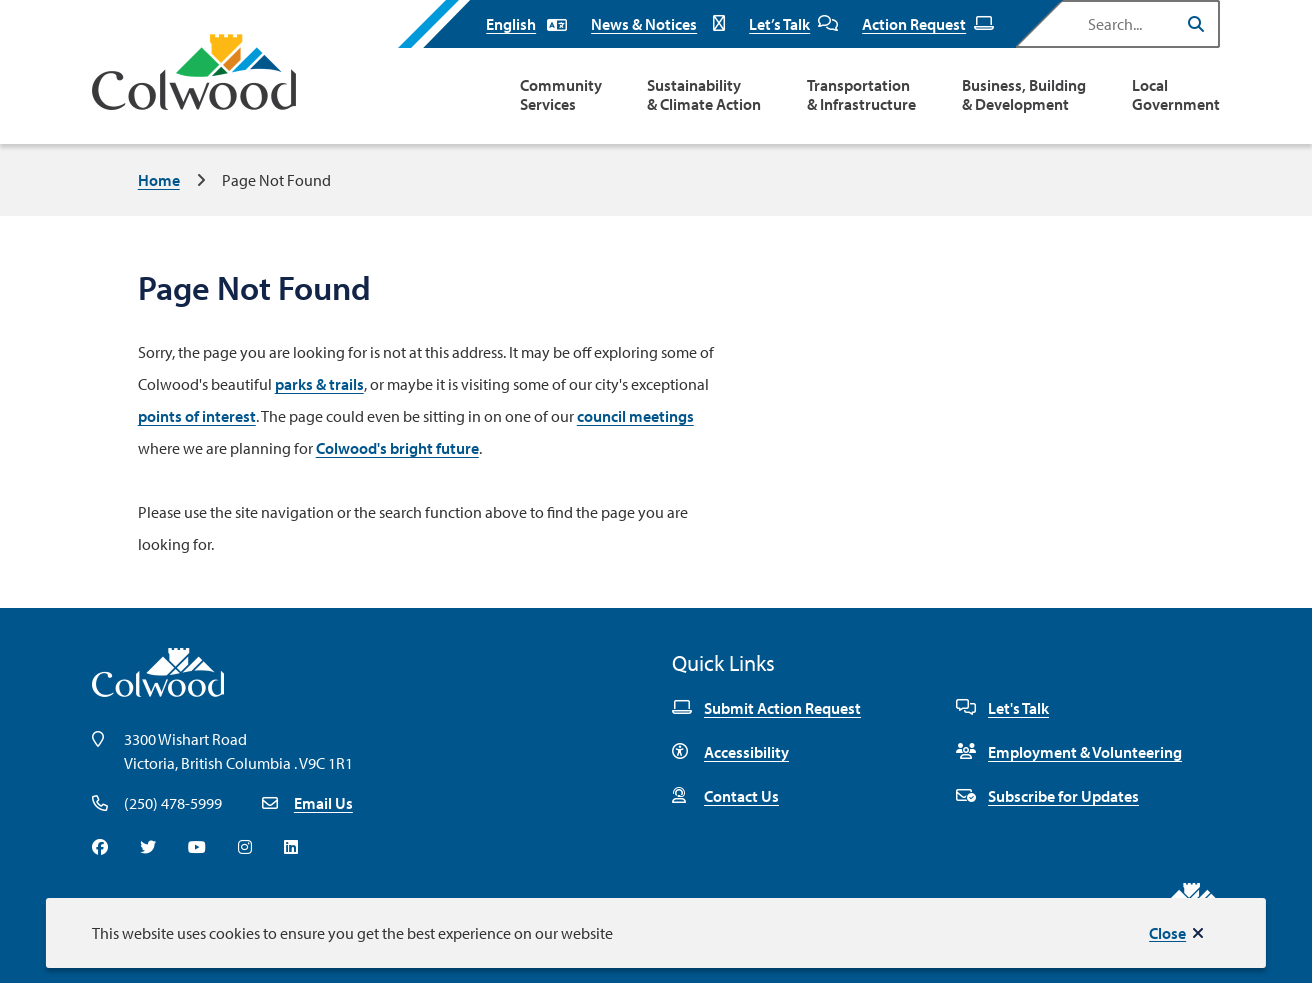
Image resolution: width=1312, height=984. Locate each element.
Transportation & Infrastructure (861, 95)
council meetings (635, 416)
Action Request (928, 24)
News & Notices (658, 24)
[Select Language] (526, 24)
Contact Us (725, 796)
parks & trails (319, 384)
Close (1167, 933)
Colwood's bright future (397, 448)
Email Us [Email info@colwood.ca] (323, 803)
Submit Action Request (766, 708)
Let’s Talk (793, 24)
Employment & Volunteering (1069, 752)
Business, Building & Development (1024, 95)
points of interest (197, 416)
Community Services (561, 95)
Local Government (1176, 95)
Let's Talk (1002, 708)
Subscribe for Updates (1047, 796)
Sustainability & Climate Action (704, 95)
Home (159, 180)
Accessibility (730, 752)
